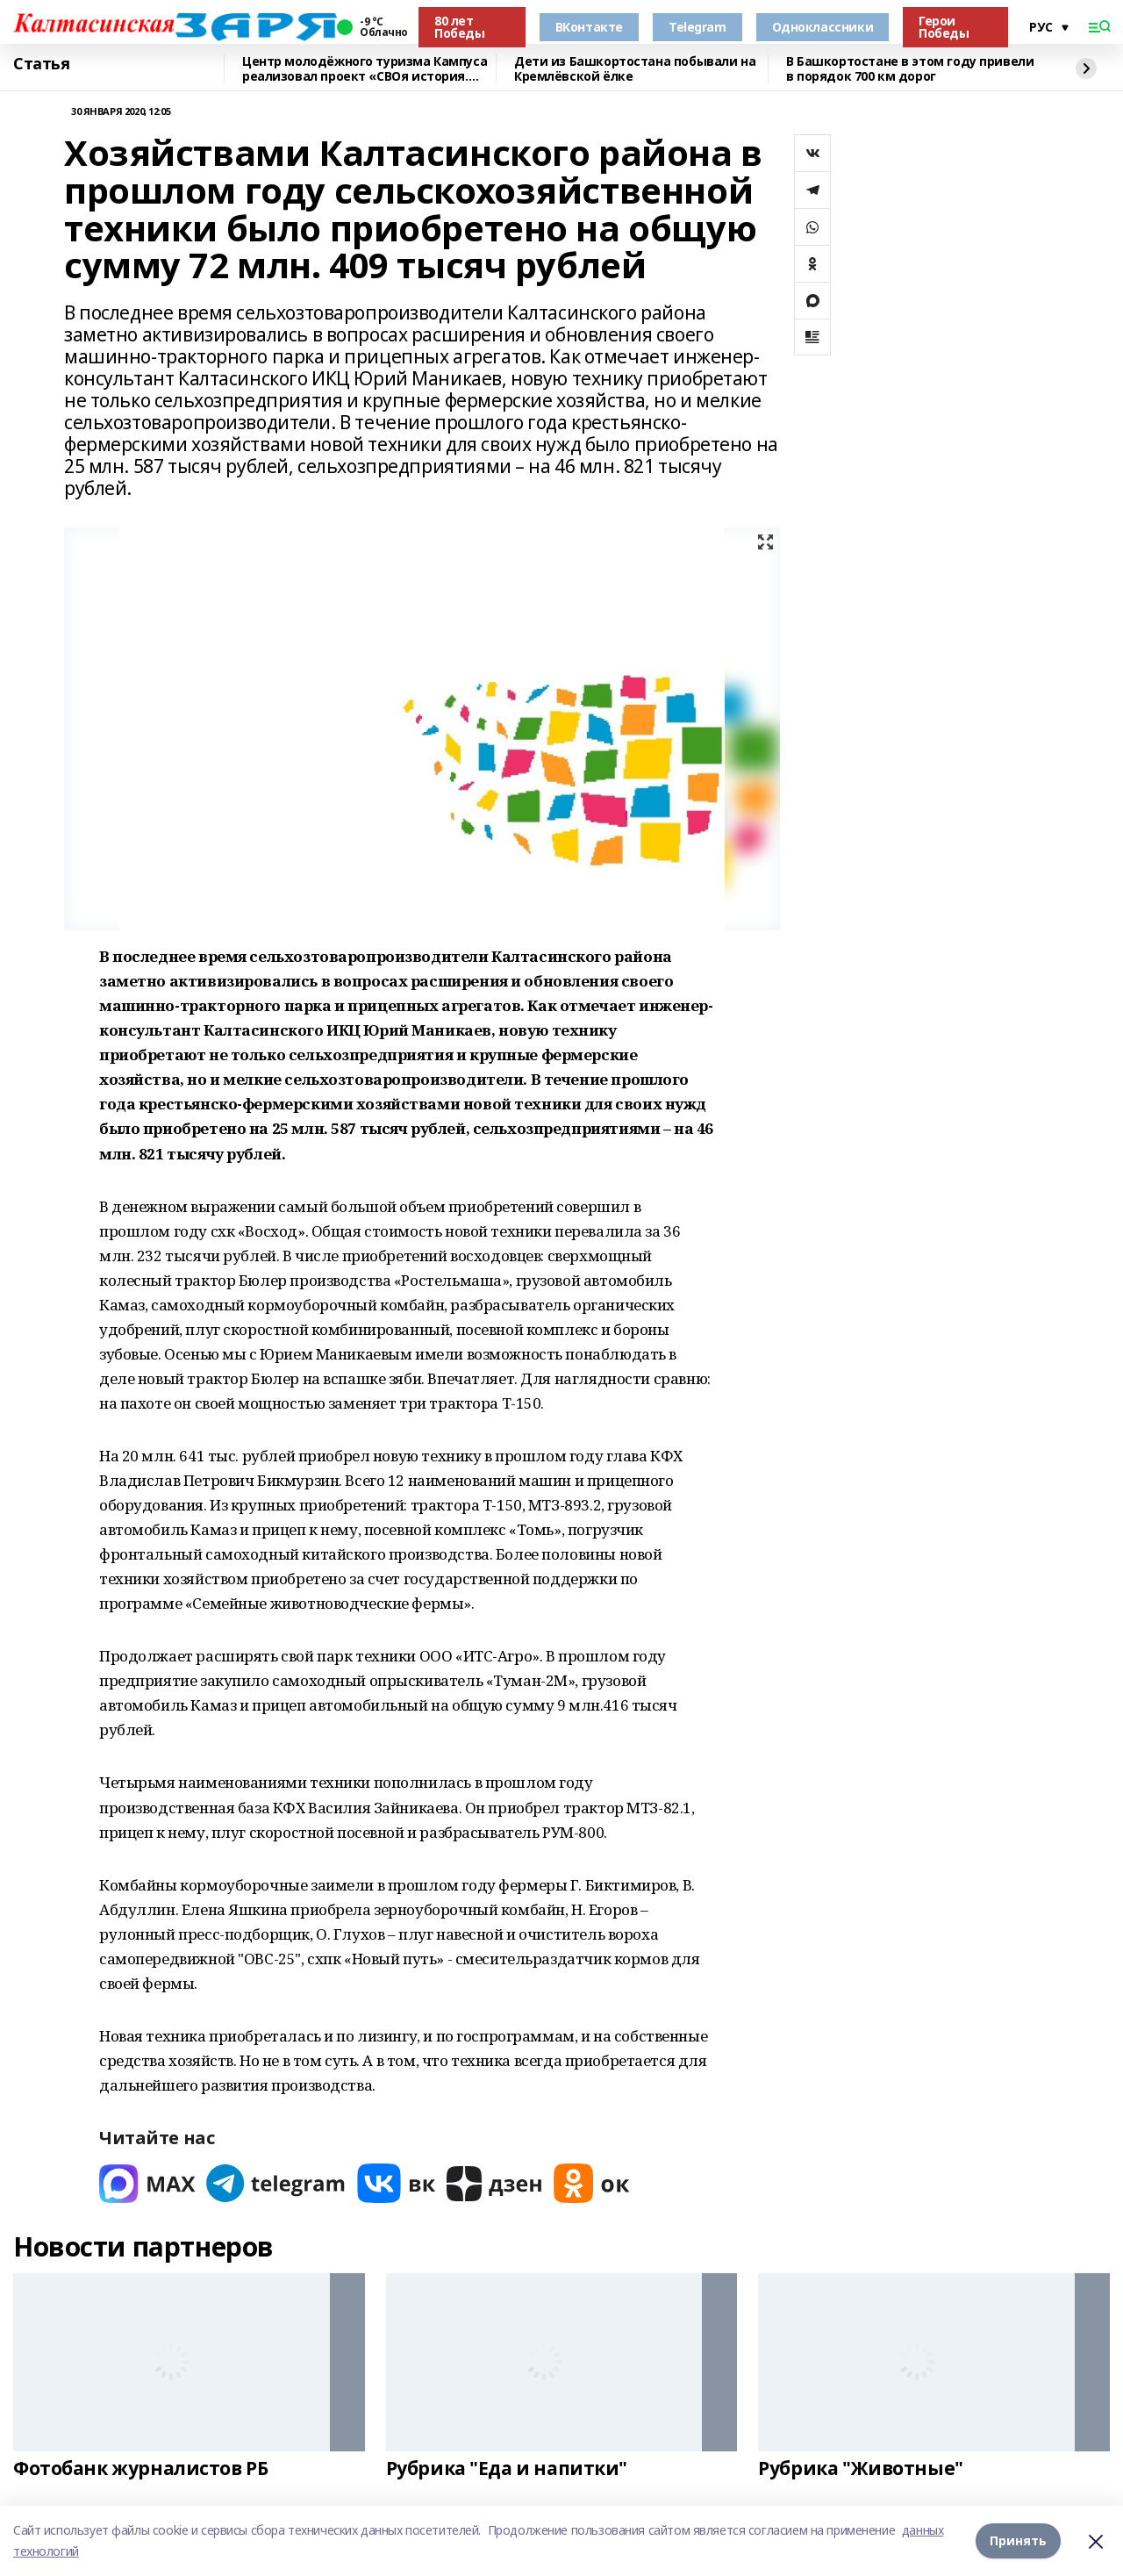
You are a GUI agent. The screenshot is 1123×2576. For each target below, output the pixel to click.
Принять (1018, 2540)
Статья (41, 64)
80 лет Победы (459, 26)
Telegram (697, 26)
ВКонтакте (589, 26)
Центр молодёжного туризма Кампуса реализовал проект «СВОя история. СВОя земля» (364, 68)
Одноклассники (823, 26)
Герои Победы (944, 26)
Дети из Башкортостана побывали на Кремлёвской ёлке (634, 68)
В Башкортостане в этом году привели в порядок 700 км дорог (910, 68)
